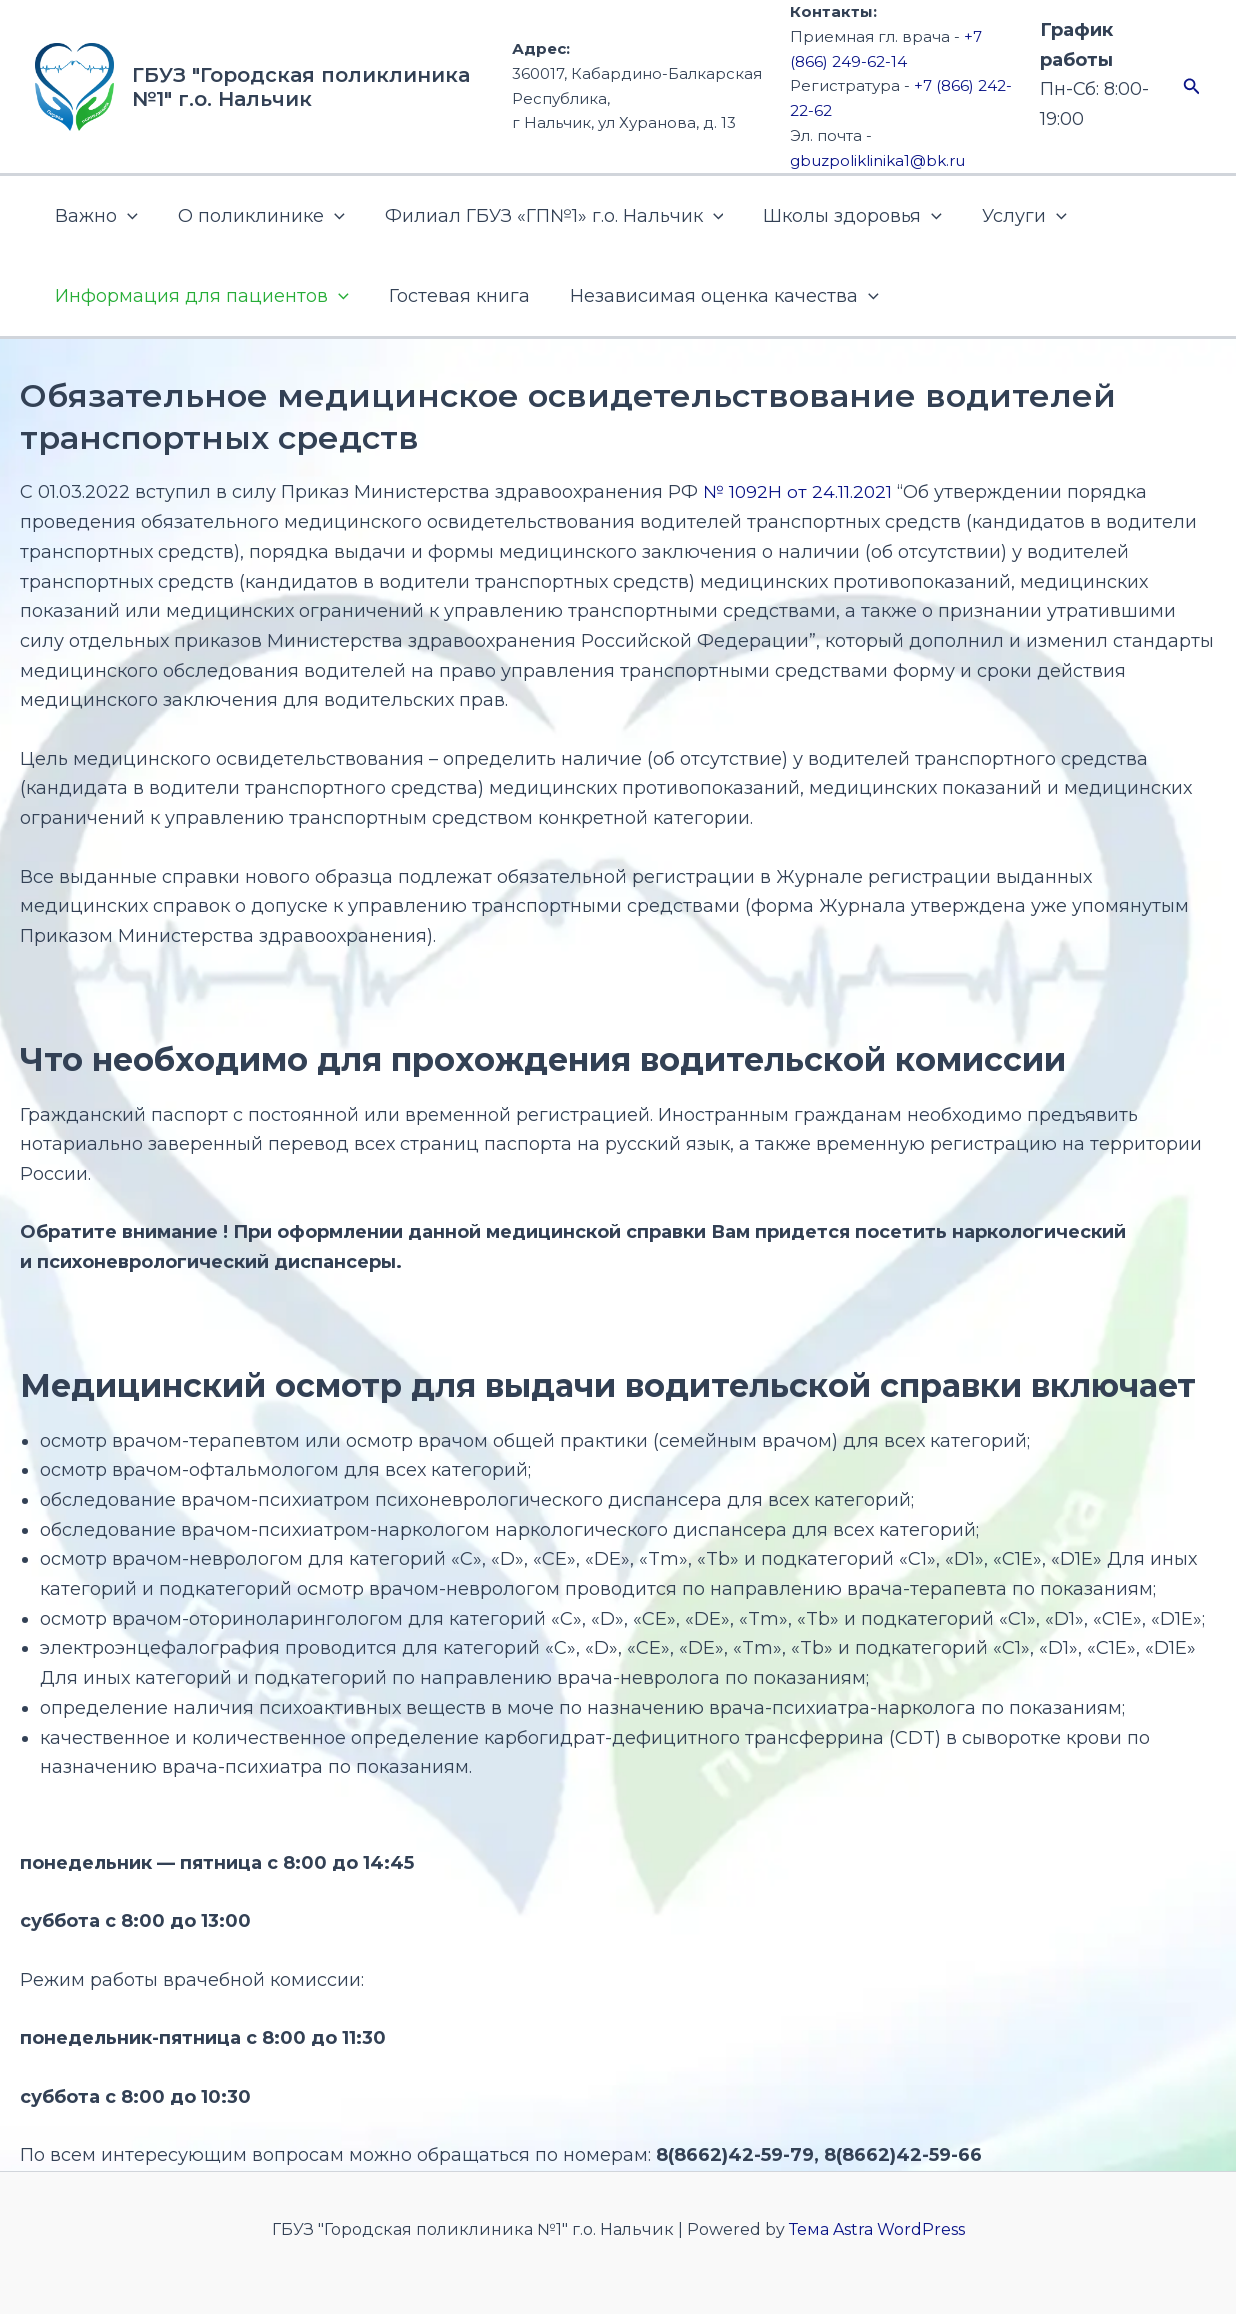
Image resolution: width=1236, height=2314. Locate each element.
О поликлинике (255, 216)
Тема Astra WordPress (877, 2229)
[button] (1192, 87)
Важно (94, 216)
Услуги (1006, 216)
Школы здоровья (838, 216)
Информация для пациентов (200, 296)
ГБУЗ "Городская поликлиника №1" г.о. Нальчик (301, 87)
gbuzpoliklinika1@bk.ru (877, 160)
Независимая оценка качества (714, 296)
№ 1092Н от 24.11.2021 (799, 492)
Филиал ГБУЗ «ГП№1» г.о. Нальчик (544, 216)
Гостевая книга (453, 296)
